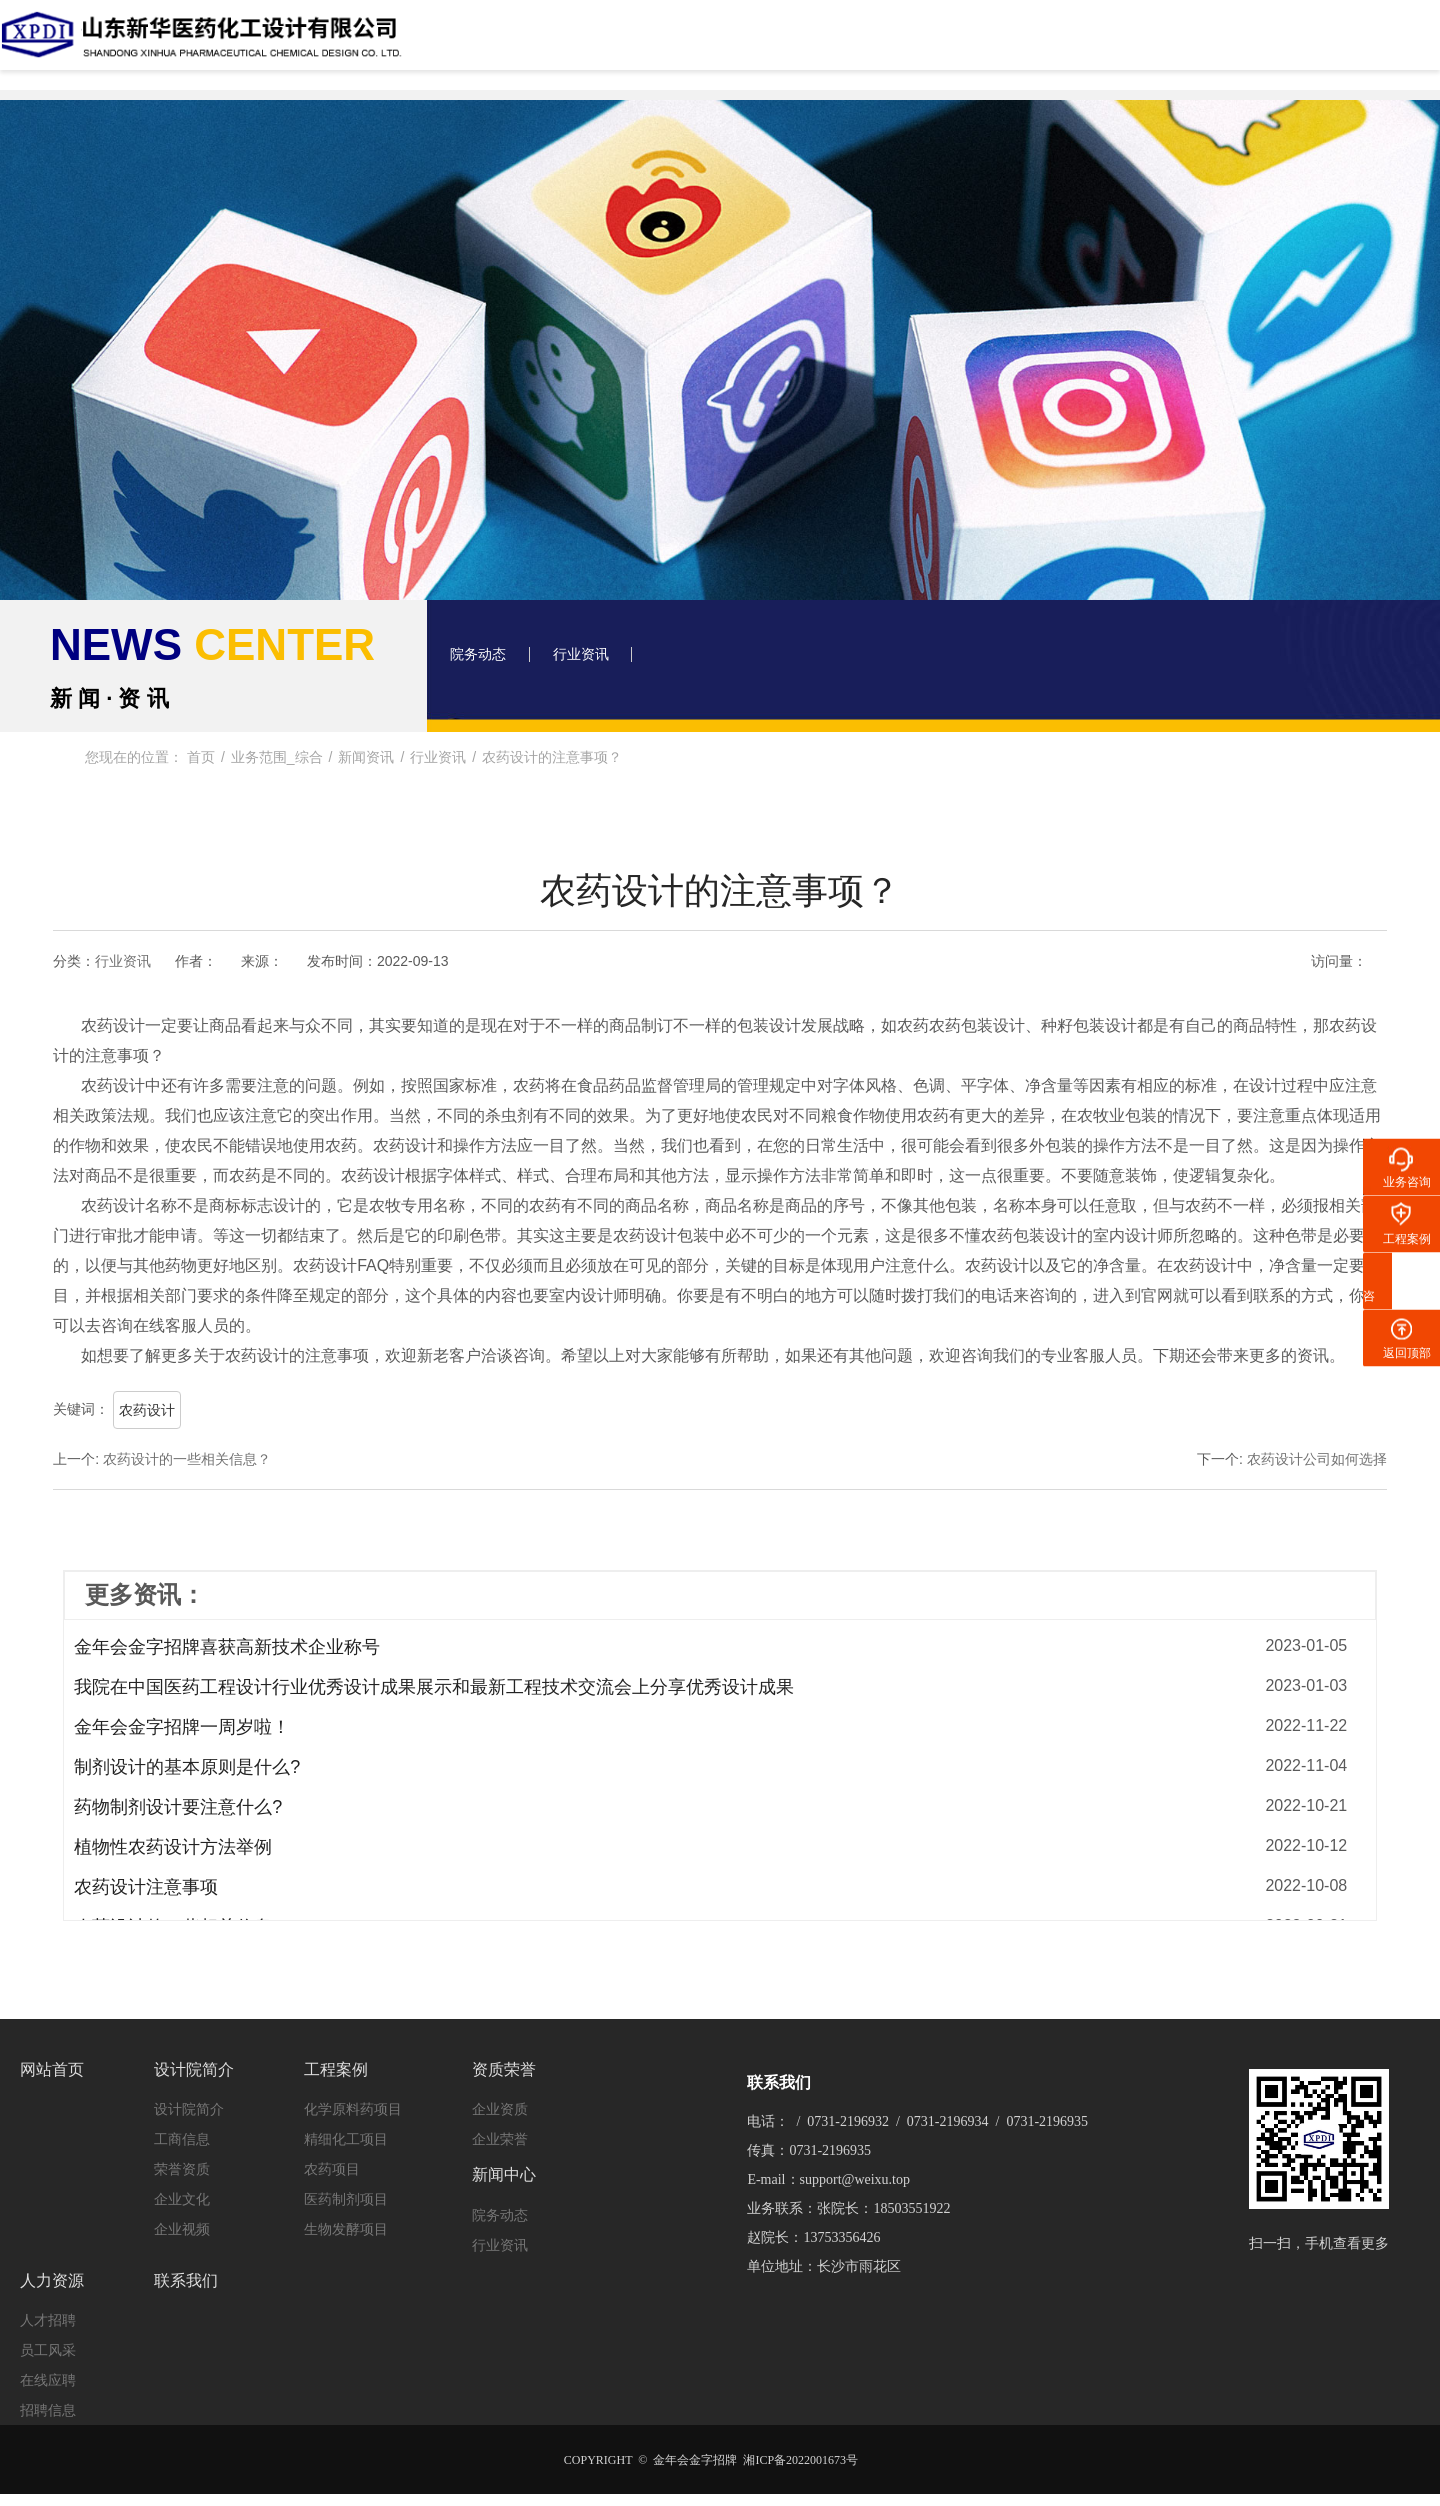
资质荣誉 (876, 44)
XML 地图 (720, 2486)
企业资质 (500, 2100)
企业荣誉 (500, 2130)
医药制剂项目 (346, 2190)
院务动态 (487, 659)
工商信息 (182, 2130)
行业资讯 (607, 659)
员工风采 (48, 2322)
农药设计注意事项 (146, 1887)
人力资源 (1124, 44)
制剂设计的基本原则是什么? (187, 1767)
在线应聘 (48, 2352)
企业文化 (182, 2190)
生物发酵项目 (346, 2220)
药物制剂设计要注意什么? (178, 1807)
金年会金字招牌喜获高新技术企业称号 (227, 1647)
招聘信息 (48, 2382)
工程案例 (752, 44)
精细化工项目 (346, 2130)
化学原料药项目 (353, 2100)
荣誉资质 (182, 2160)
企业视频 (182, 2220)
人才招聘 (48, 2292)
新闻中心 (1000, 44)
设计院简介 (627, 44)
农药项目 (332, 2160)
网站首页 (503, 44)
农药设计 (147, 1410)
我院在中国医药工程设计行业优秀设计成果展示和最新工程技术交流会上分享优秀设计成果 (434, 1687)
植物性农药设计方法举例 (173, 1847)
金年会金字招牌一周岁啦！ (182, 1727)
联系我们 (1248, 44)
